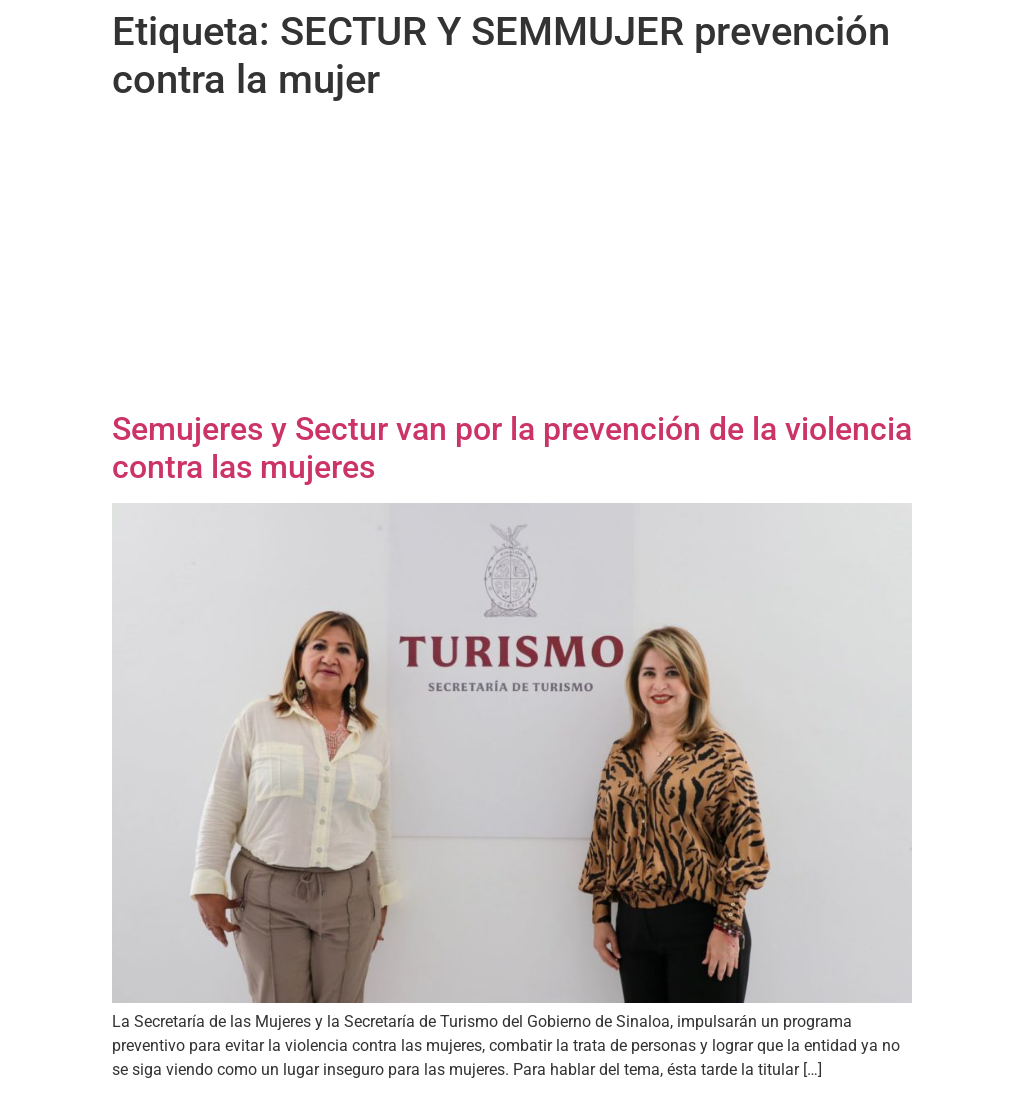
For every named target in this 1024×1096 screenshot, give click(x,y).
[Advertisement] (512, 260)
